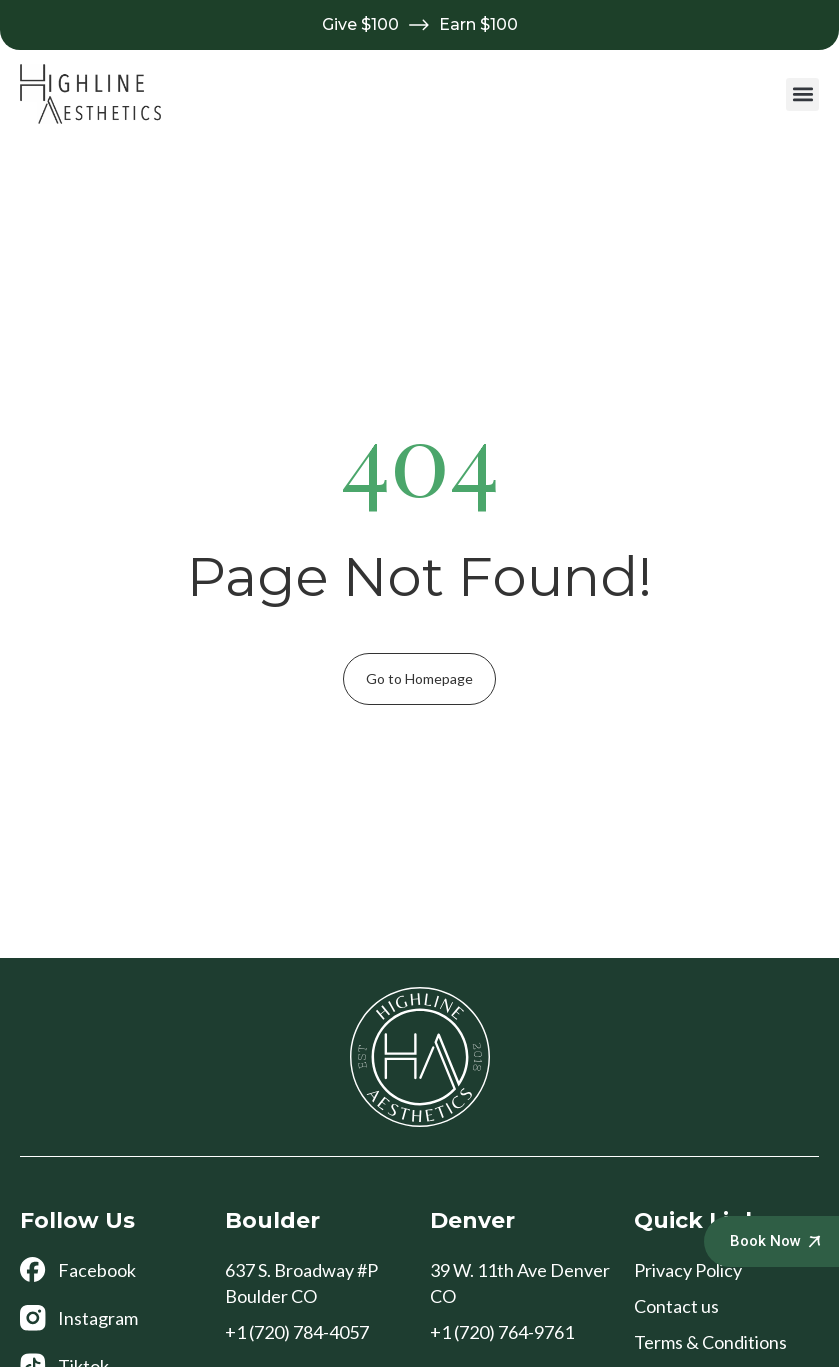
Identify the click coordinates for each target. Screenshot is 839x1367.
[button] (802, 94)
